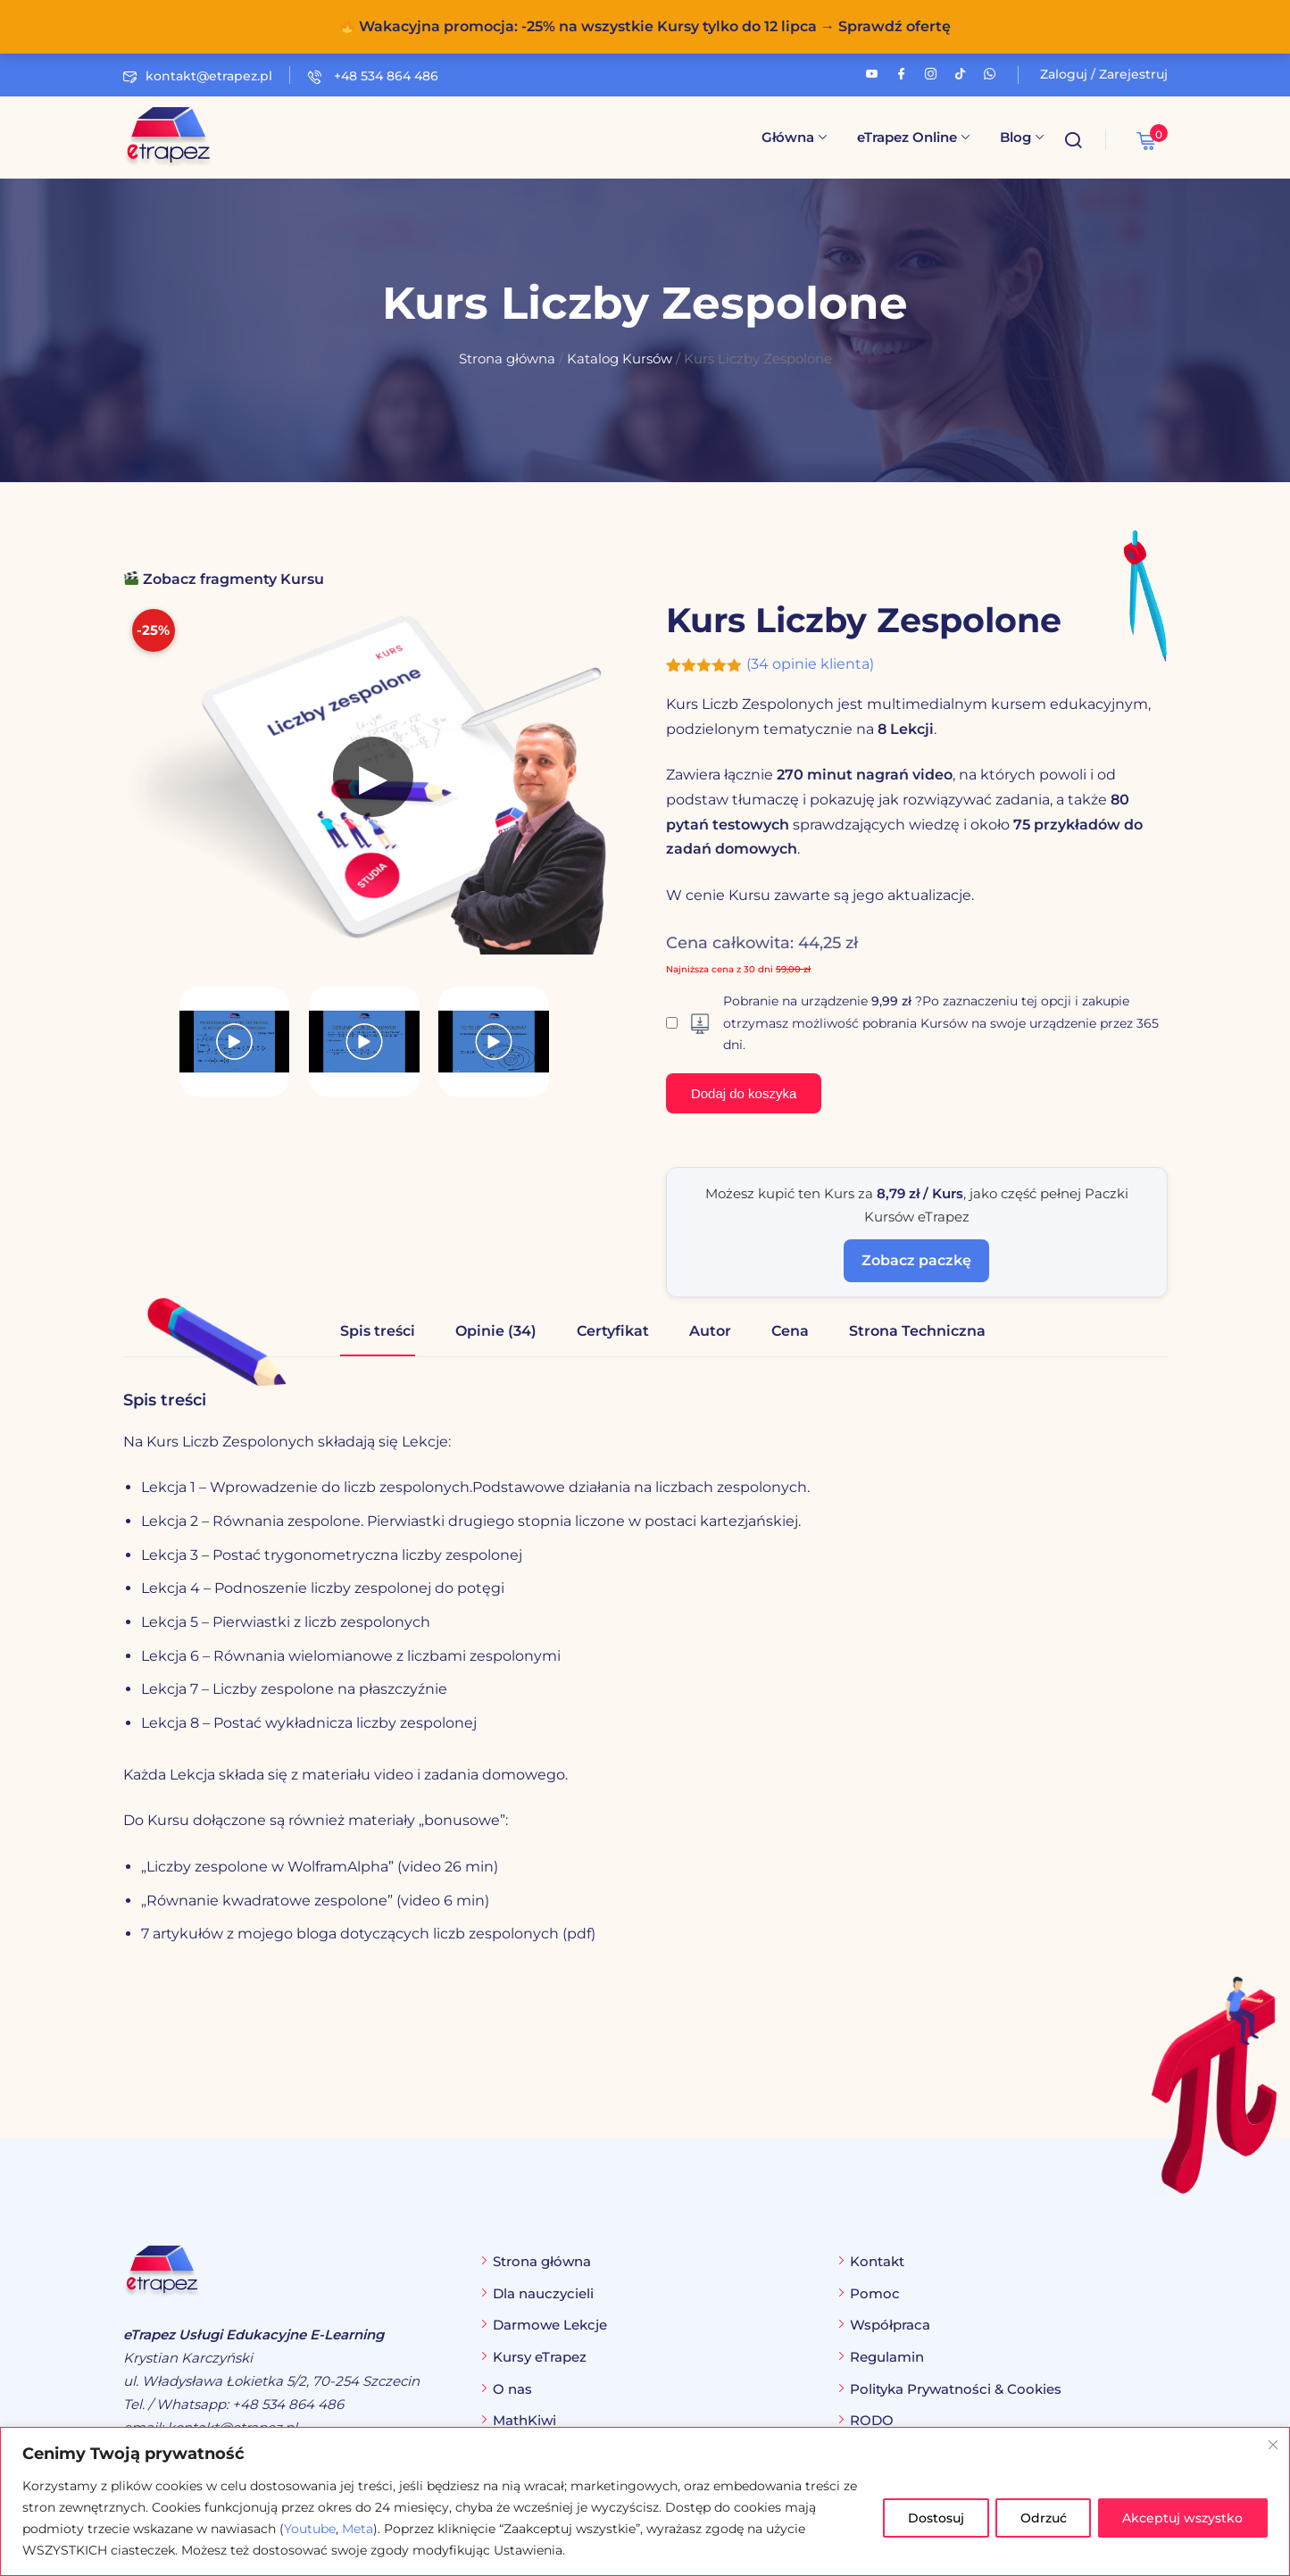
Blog (1022, 137)
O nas (512, 2388)
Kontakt (877, 2261)
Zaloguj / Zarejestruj (1104, 74)
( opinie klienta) (810, 663)
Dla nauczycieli (543, 2293)
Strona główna (507, 359)
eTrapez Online (913, 137)
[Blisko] (1273, 2443)
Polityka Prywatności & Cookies (955, 2388)
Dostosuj (929, 2518)
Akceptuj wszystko (1181, 2518)
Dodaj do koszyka (743, 1093)
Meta (357, 2529)
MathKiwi (524, 2420)
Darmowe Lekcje (550, 2324)
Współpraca (890, 2324)
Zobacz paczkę (916, 1260)
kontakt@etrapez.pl (197, 76)
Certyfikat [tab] (613, 1330)
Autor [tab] (710, 1330)
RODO (872, 2420)
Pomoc (875, 2293)
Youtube (310, 2529)
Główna (794, 137)
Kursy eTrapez (540, 2356)
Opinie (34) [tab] (496, 1330)
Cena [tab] (790, 1330)
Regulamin (887, 2356)
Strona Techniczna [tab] (917, 1330)
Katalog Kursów (619, 359)
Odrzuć (1039, 2518)
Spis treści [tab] (377, 1330)
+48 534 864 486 (373, 76)
